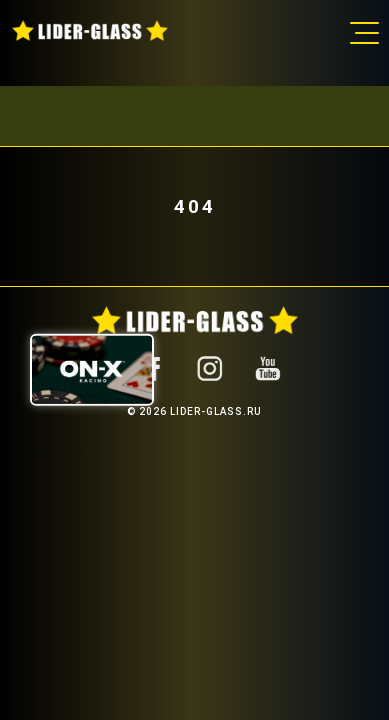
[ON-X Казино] (92, 369)
